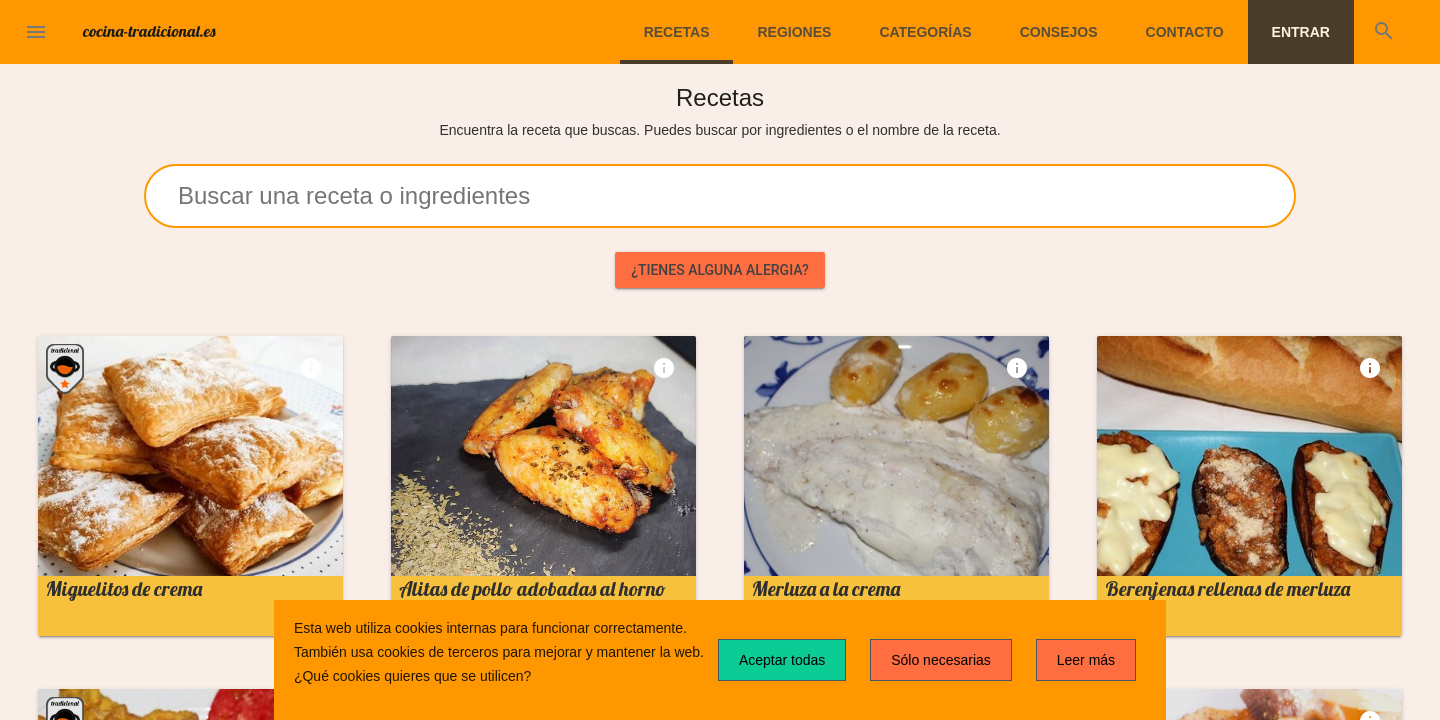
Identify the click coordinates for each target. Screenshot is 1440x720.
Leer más (1086, 660)
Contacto (1185, 32)
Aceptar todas (782, 660)
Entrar (1301, 32)
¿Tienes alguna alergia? (720, 270)
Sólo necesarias (941, 660)
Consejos (1059, 32)
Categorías (925, 32)
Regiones (794, 32)
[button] (36, 32)
